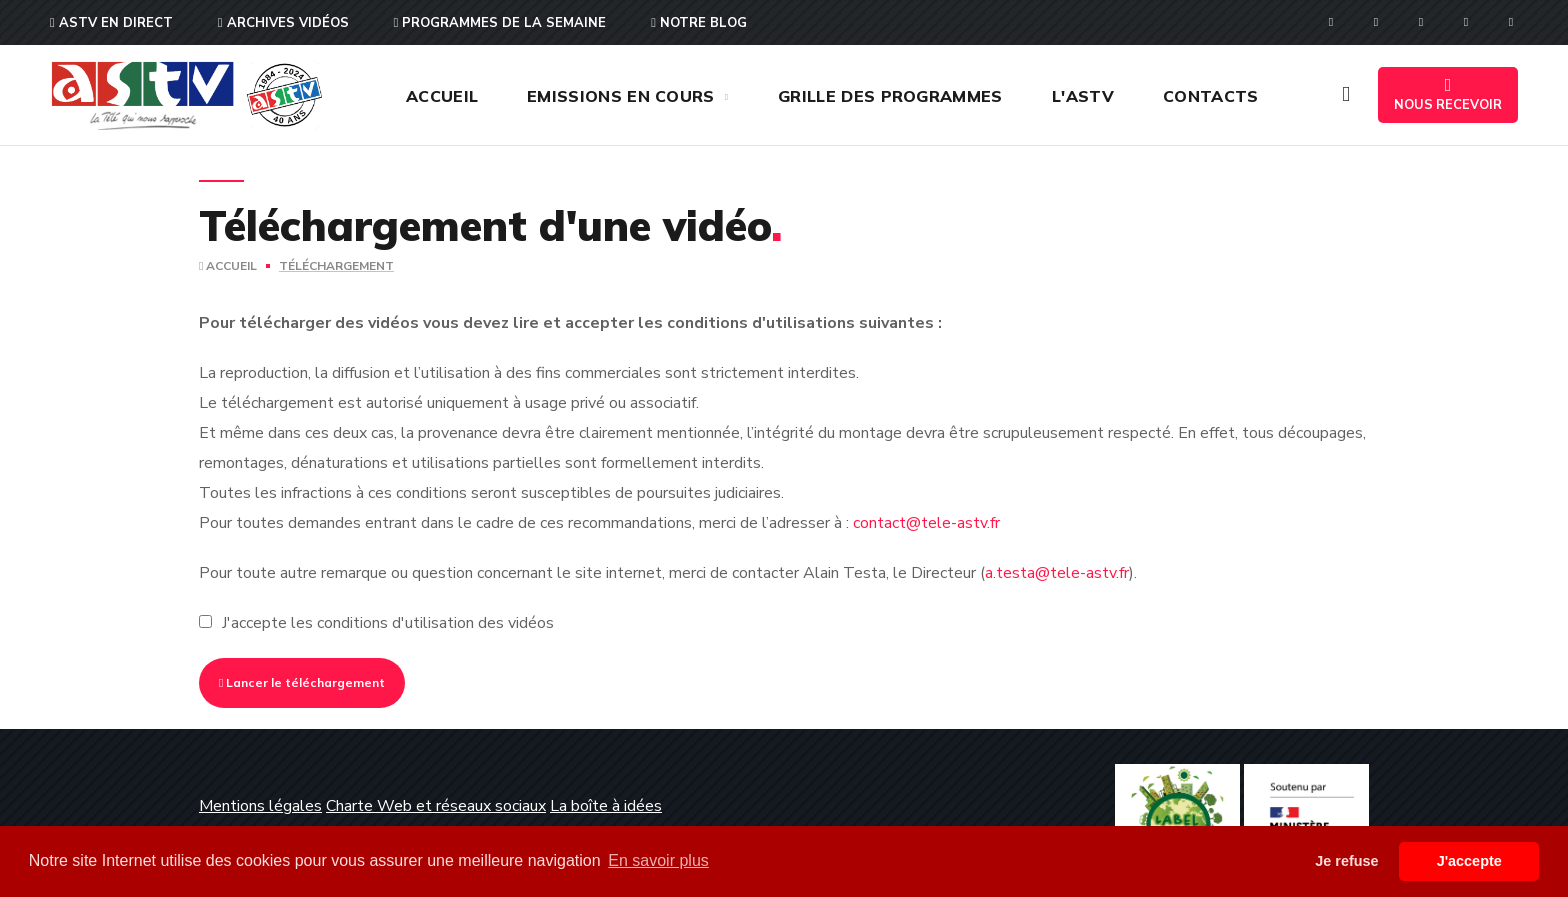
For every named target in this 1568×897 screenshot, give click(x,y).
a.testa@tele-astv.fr (1057, 573)
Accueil (228, 266)
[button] (1346, 95)
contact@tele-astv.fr (926, 523)
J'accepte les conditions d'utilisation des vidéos (388, 623)
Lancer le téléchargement (302, 682)
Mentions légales (260, 806)
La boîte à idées (606, 806)
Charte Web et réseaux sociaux (436, 806)
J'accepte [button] (1469, 861)
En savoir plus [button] (658, 860)
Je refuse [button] (1346, 861)
